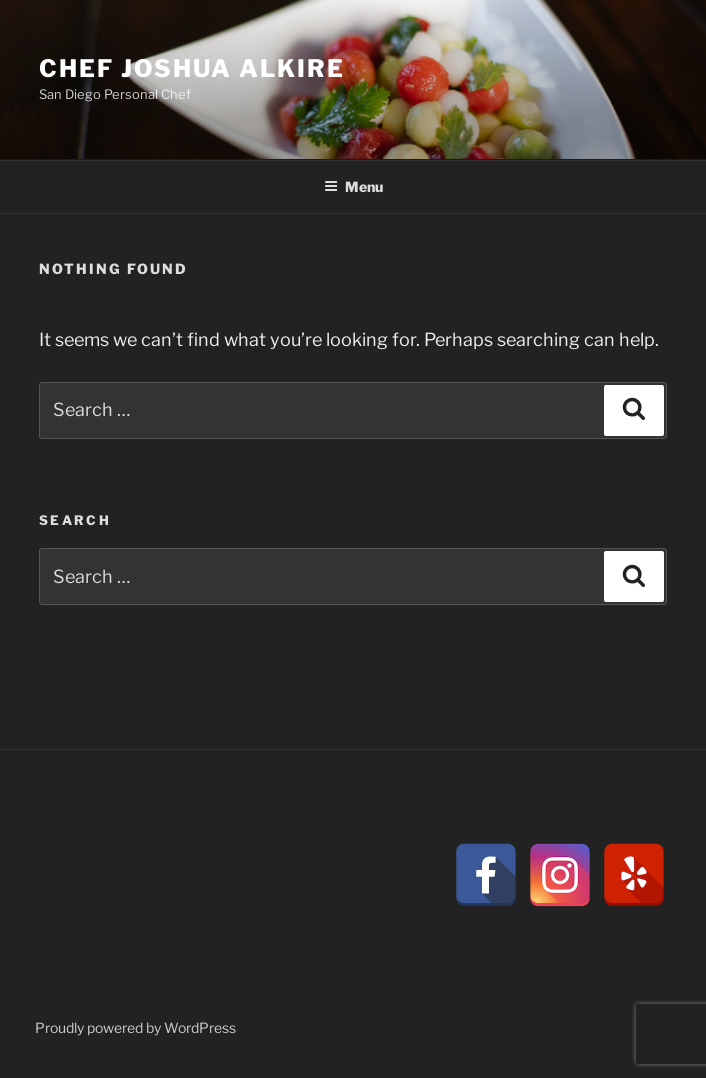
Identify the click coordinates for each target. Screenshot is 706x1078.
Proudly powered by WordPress (135, 1027)
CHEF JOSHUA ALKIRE (192, 68)
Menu (353, 186)
